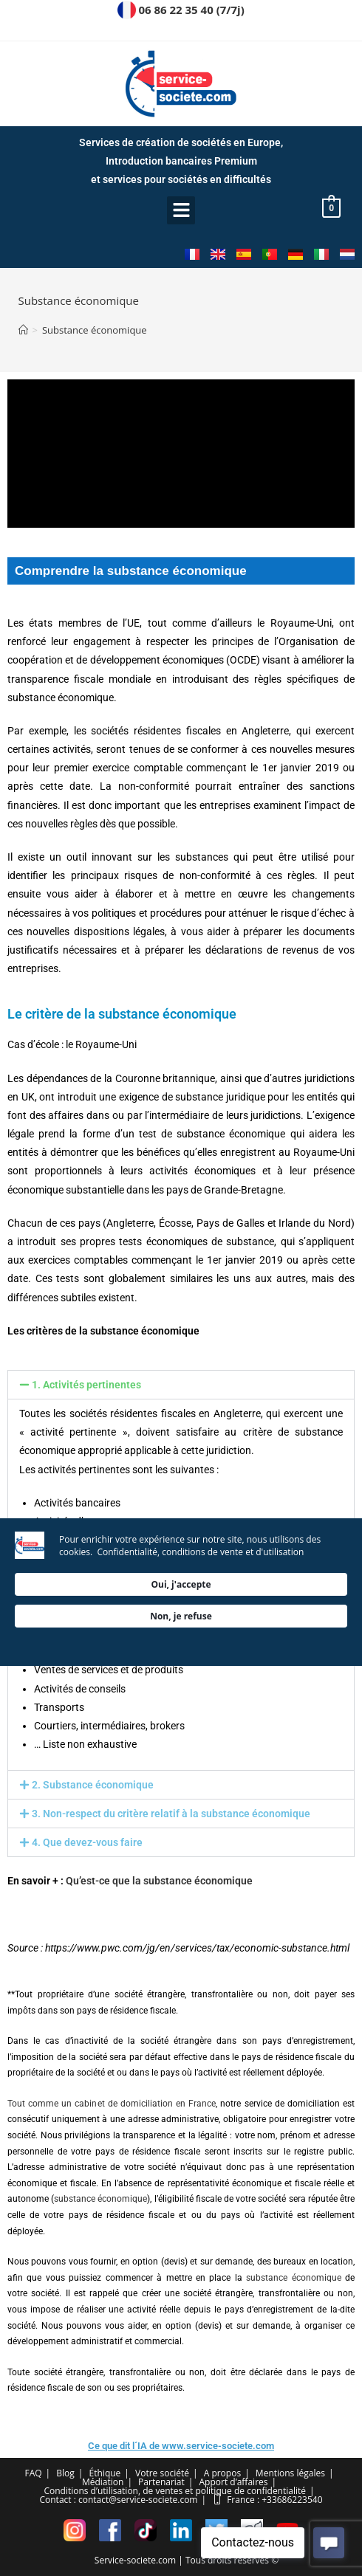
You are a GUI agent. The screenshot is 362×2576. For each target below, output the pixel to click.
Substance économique (94, 330)
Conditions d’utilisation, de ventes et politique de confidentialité (175, 2490)
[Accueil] (23, 330)
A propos (222, 2473)
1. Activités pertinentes (86, 1385)
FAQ (32, 2473)
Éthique (105, 2473)
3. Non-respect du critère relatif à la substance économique (171, 1813)
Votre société (162, 2473)
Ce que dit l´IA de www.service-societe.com (181, 2445)
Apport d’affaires (233, 2482)
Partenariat (161, 2482)
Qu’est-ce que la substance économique (159, 1881)
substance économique (100, 2199)
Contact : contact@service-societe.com (118, 2499)
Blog (65, 2473)
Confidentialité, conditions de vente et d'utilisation (200, 1552)
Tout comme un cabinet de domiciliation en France (111, 2103)
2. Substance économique (93, 1785)
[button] (181, 210)
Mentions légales (290, 2473)
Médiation (102, 2482)
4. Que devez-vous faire (87, 1842)
